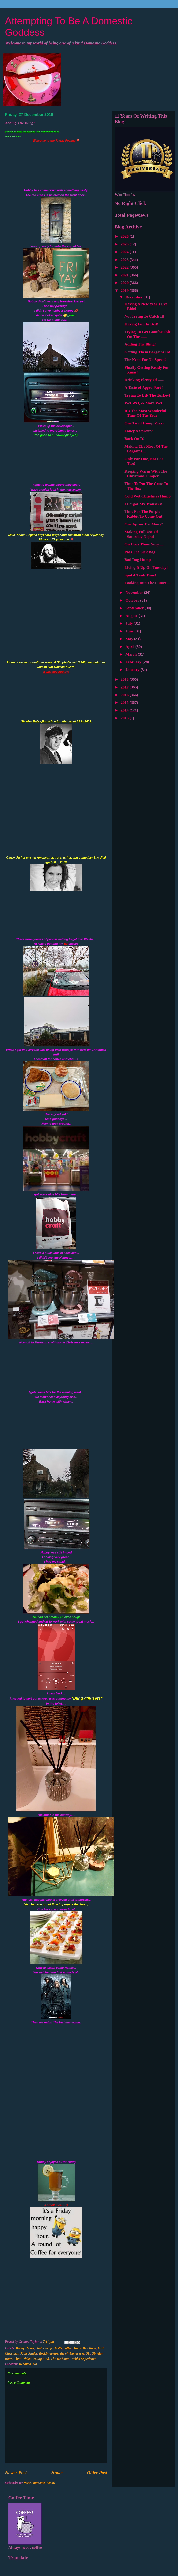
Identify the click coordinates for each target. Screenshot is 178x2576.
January (132, 669)
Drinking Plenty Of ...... (144, 380)
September (135, 608)
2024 (125, 252)
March (131, 654)
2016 (125, 695)
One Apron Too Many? (143, 524)
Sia (88, 2353)
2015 (125, 702)
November (134, 592)
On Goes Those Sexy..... (144, 544)
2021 (125, 275)
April (130, 646)
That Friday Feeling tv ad (31, 2358)
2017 (125, 687)
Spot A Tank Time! (140, 575)
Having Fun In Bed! (141, 324)
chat (39, 2348)
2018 (125, 679)
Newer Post (16, 2472)
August (131, 616)
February (133, 662)
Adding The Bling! (140, 344)
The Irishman (60, 2358)
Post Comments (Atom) (39, 2482)
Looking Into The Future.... (147, 583)
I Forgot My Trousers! (143, 504)
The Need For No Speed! (145, 359)
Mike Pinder (28, 2353)
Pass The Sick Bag (139, 552)
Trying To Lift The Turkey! (147, 395)
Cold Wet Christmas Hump (147, 496)
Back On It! (134, 438)
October (132, 600)
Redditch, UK (28, 2364)
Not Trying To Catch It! (144, 316)
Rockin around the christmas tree (61, 2353)
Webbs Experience (83, 2358)
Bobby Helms (25, 2348)
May (129, 639)
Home (57, 2472)
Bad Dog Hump (137, 559)
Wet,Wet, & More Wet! (143, 403)
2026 (125, 236)
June (129, 631)
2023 (125, 259)
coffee (68, 2348)
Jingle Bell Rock (85, 2348)
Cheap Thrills (52, 2348)
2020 (125, 282)
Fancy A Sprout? (138, 431)
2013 (125, 718)
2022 (125, 267)
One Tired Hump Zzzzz (144, 423)
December (134, 297)
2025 (125, 244)
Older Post (97, 2472)
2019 (125, 290)
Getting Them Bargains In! (147, 352)
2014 (125, 710)
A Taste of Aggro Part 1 (144, 387)
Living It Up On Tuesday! (146, 567)
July (129, 623)
